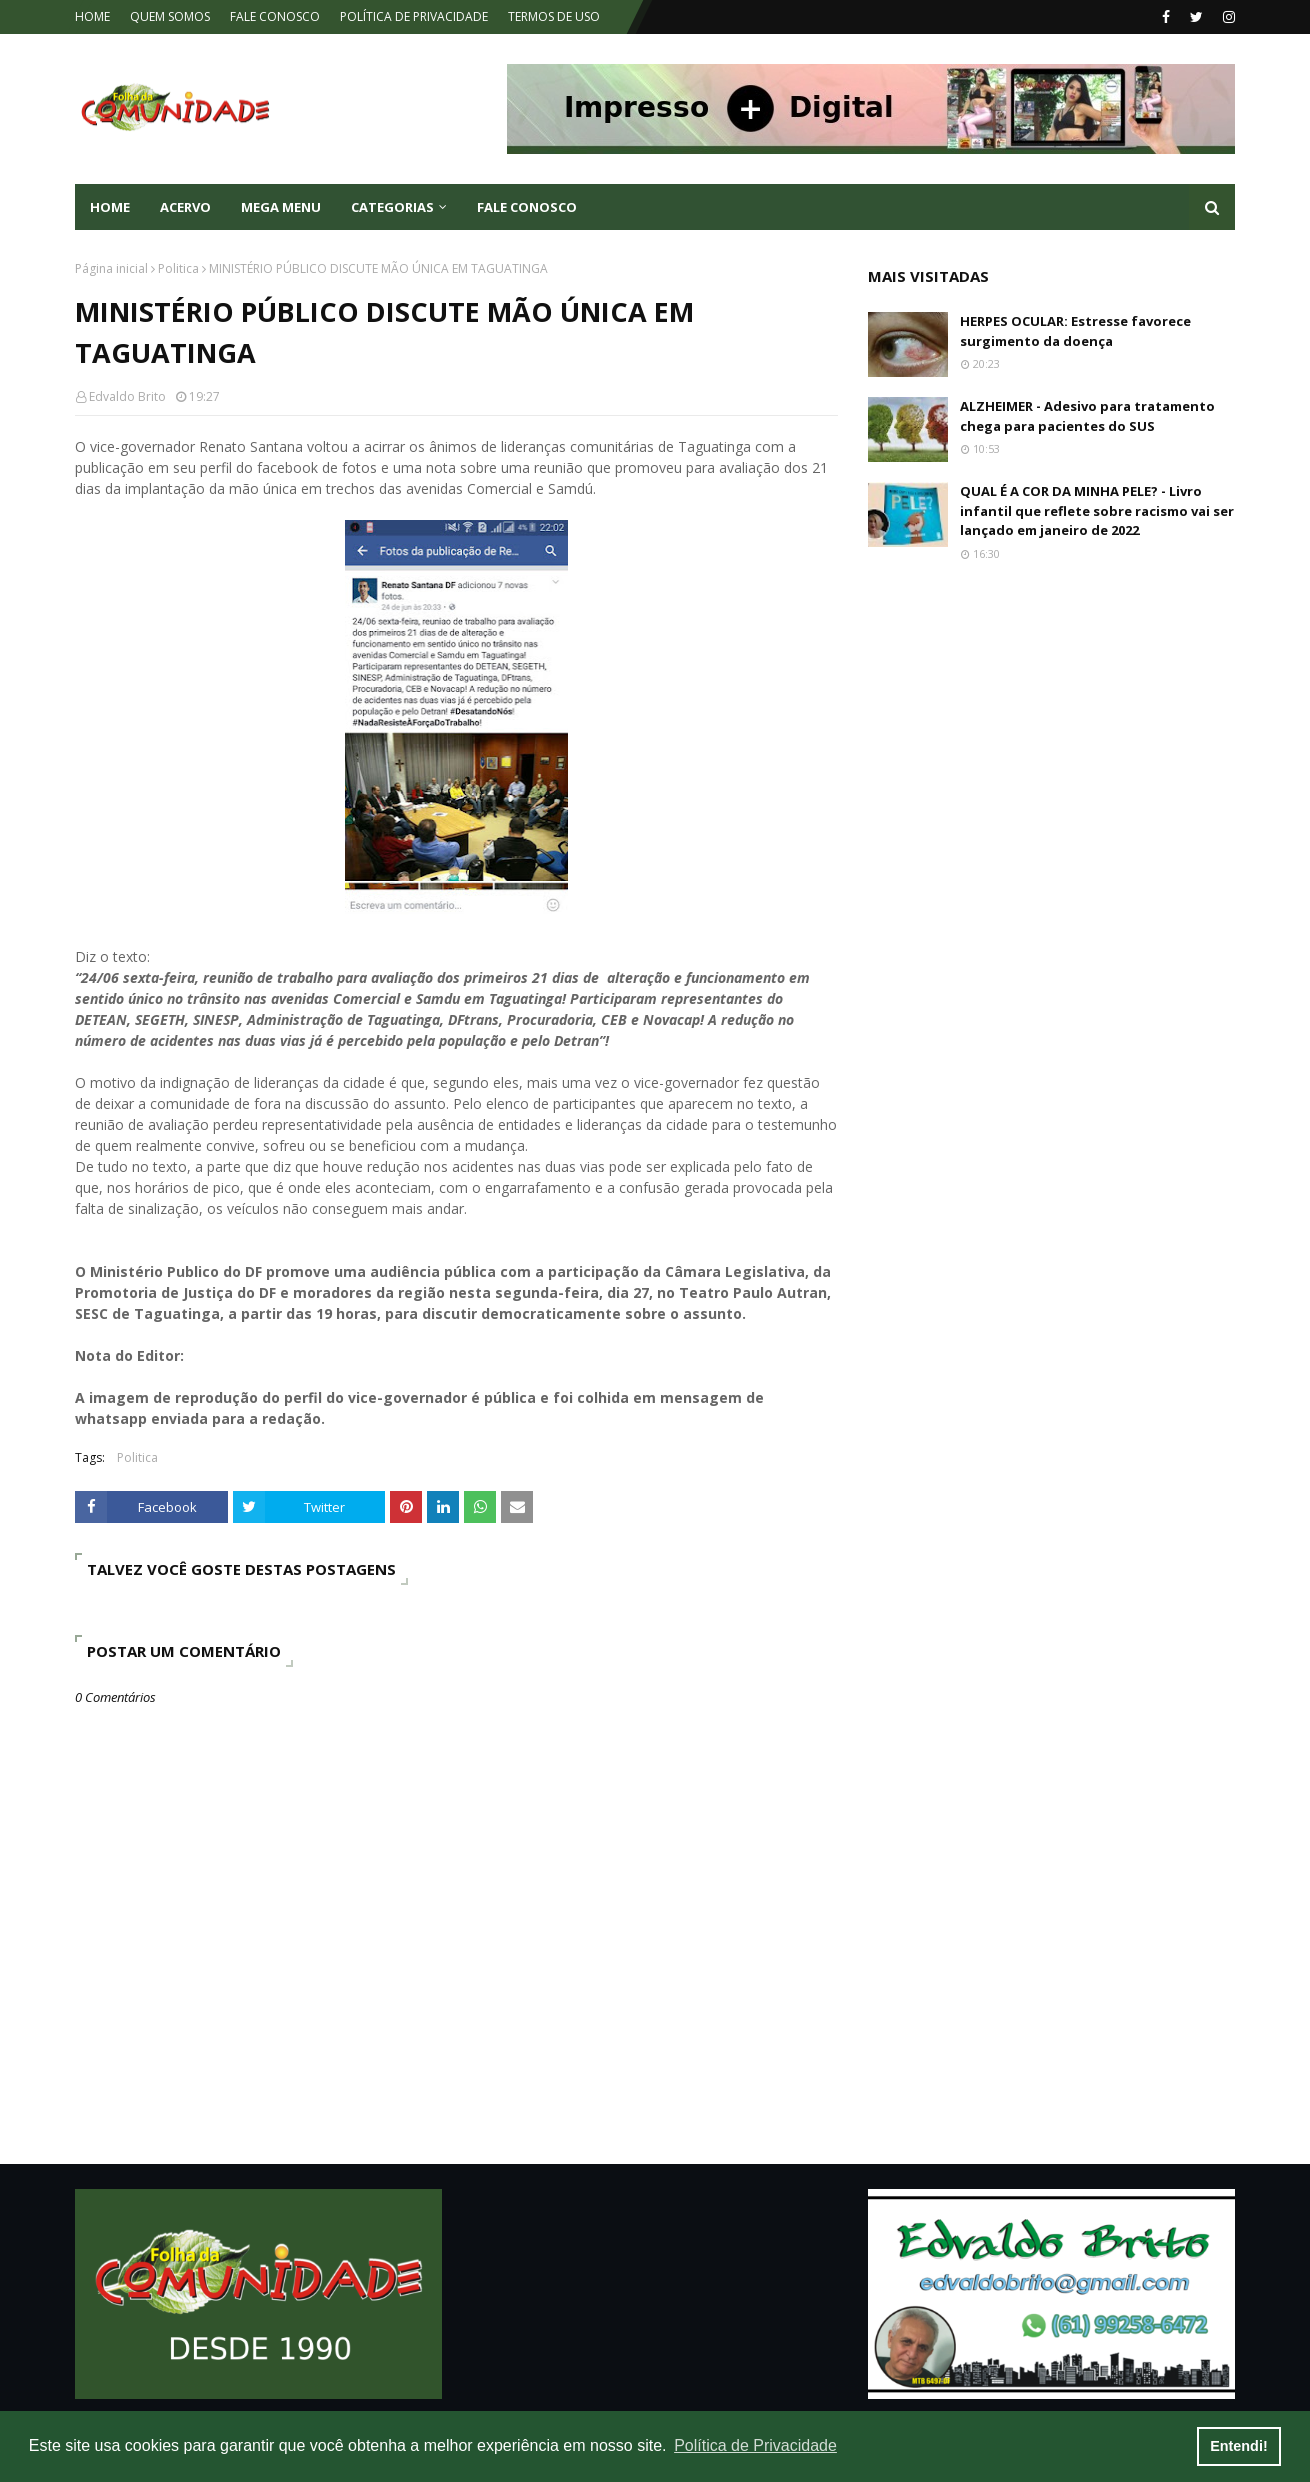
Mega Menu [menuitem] (281, 207)
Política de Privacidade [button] (755, 2445)
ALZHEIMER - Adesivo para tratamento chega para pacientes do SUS (1087, 416)
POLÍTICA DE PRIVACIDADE (414, 16)
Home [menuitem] (110, 207)
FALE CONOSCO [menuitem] (527, 207)
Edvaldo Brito (127, 396)
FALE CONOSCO (275, 16)
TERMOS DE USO (554, 16)
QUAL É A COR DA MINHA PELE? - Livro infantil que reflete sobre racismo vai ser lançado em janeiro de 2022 (1097, 510)
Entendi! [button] (1239, 2446)
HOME (92, 16)
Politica (178, 268)
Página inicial (111, 268)
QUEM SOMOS (170, 16)
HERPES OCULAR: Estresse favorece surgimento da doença (1075, 331)
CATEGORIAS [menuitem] (392, 207)
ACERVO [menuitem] (185, 207)
